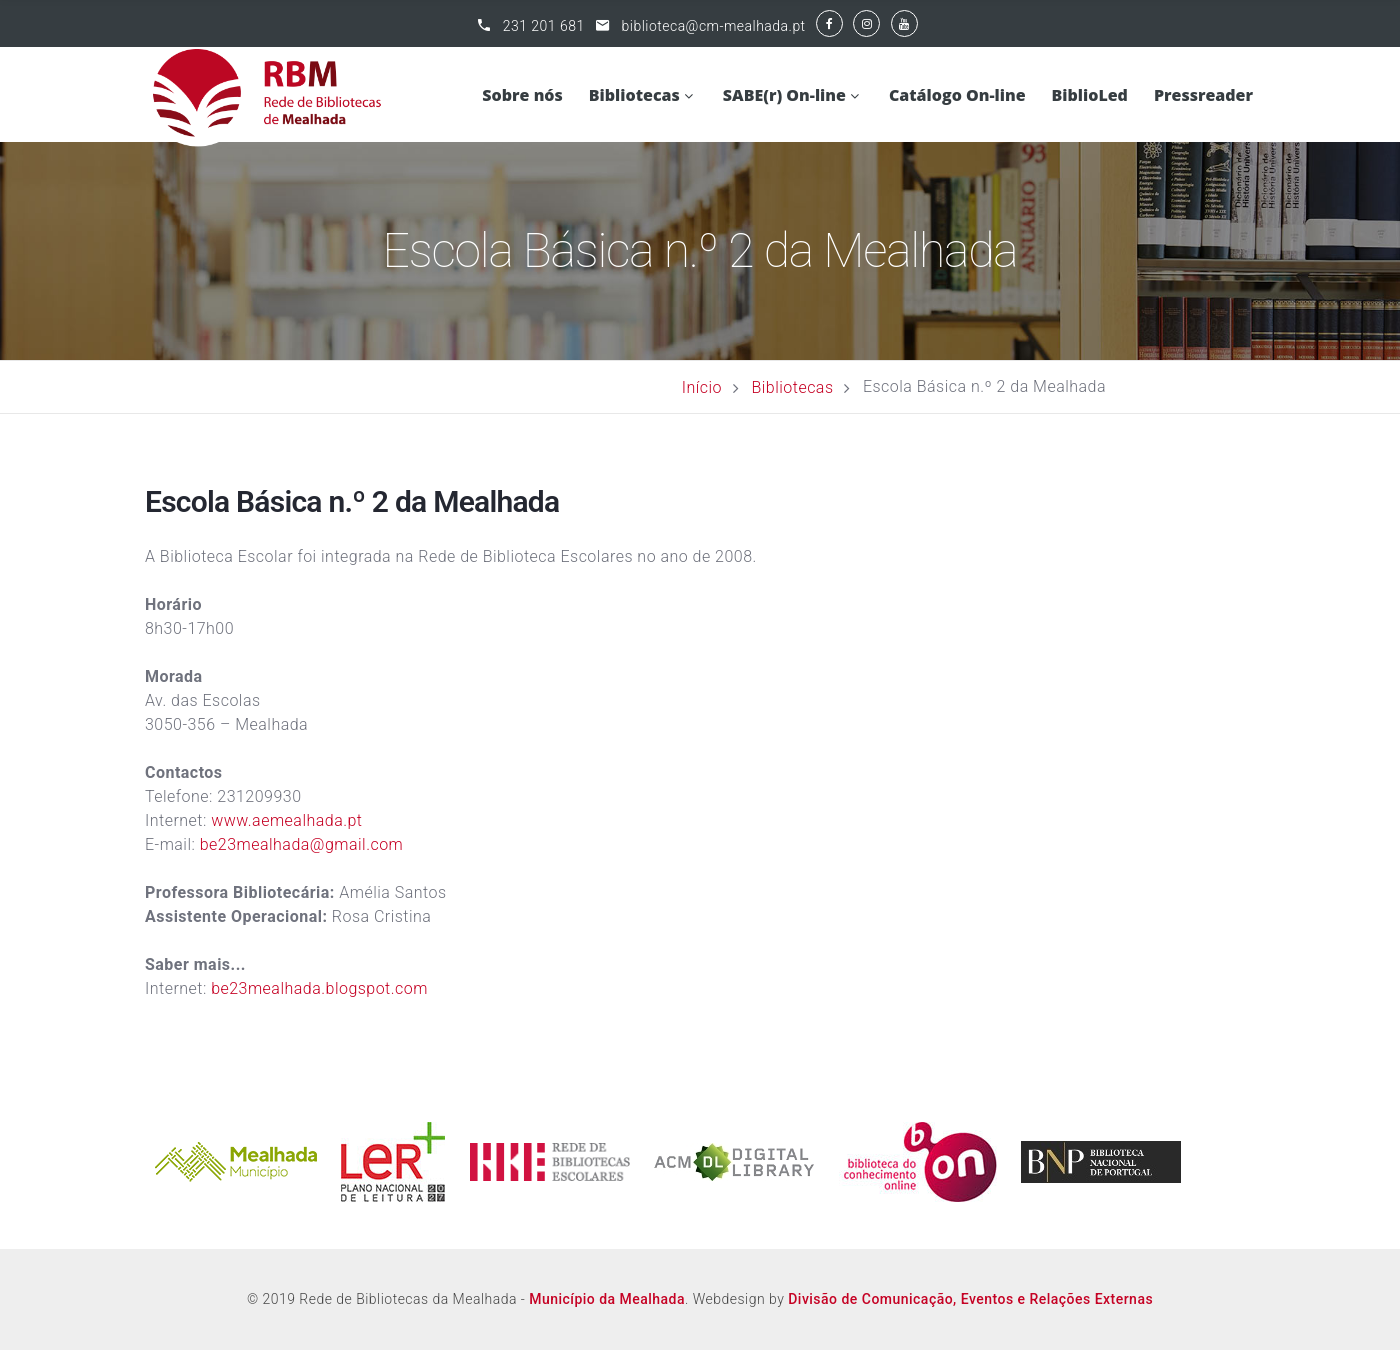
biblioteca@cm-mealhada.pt (714, 26)
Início (702, 386)
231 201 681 (544, 26)
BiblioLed (1090, 95)
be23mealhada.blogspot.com (321, 988)
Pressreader (1203, 95)
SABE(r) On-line (784, 95)
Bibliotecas (634, 95)
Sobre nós (522, 95)
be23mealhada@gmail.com (304, 844)
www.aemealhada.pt (286, 820)
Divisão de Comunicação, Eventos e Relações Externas (970, 1299)
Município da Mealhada (607, 1299)
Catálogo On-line (957, 95)
